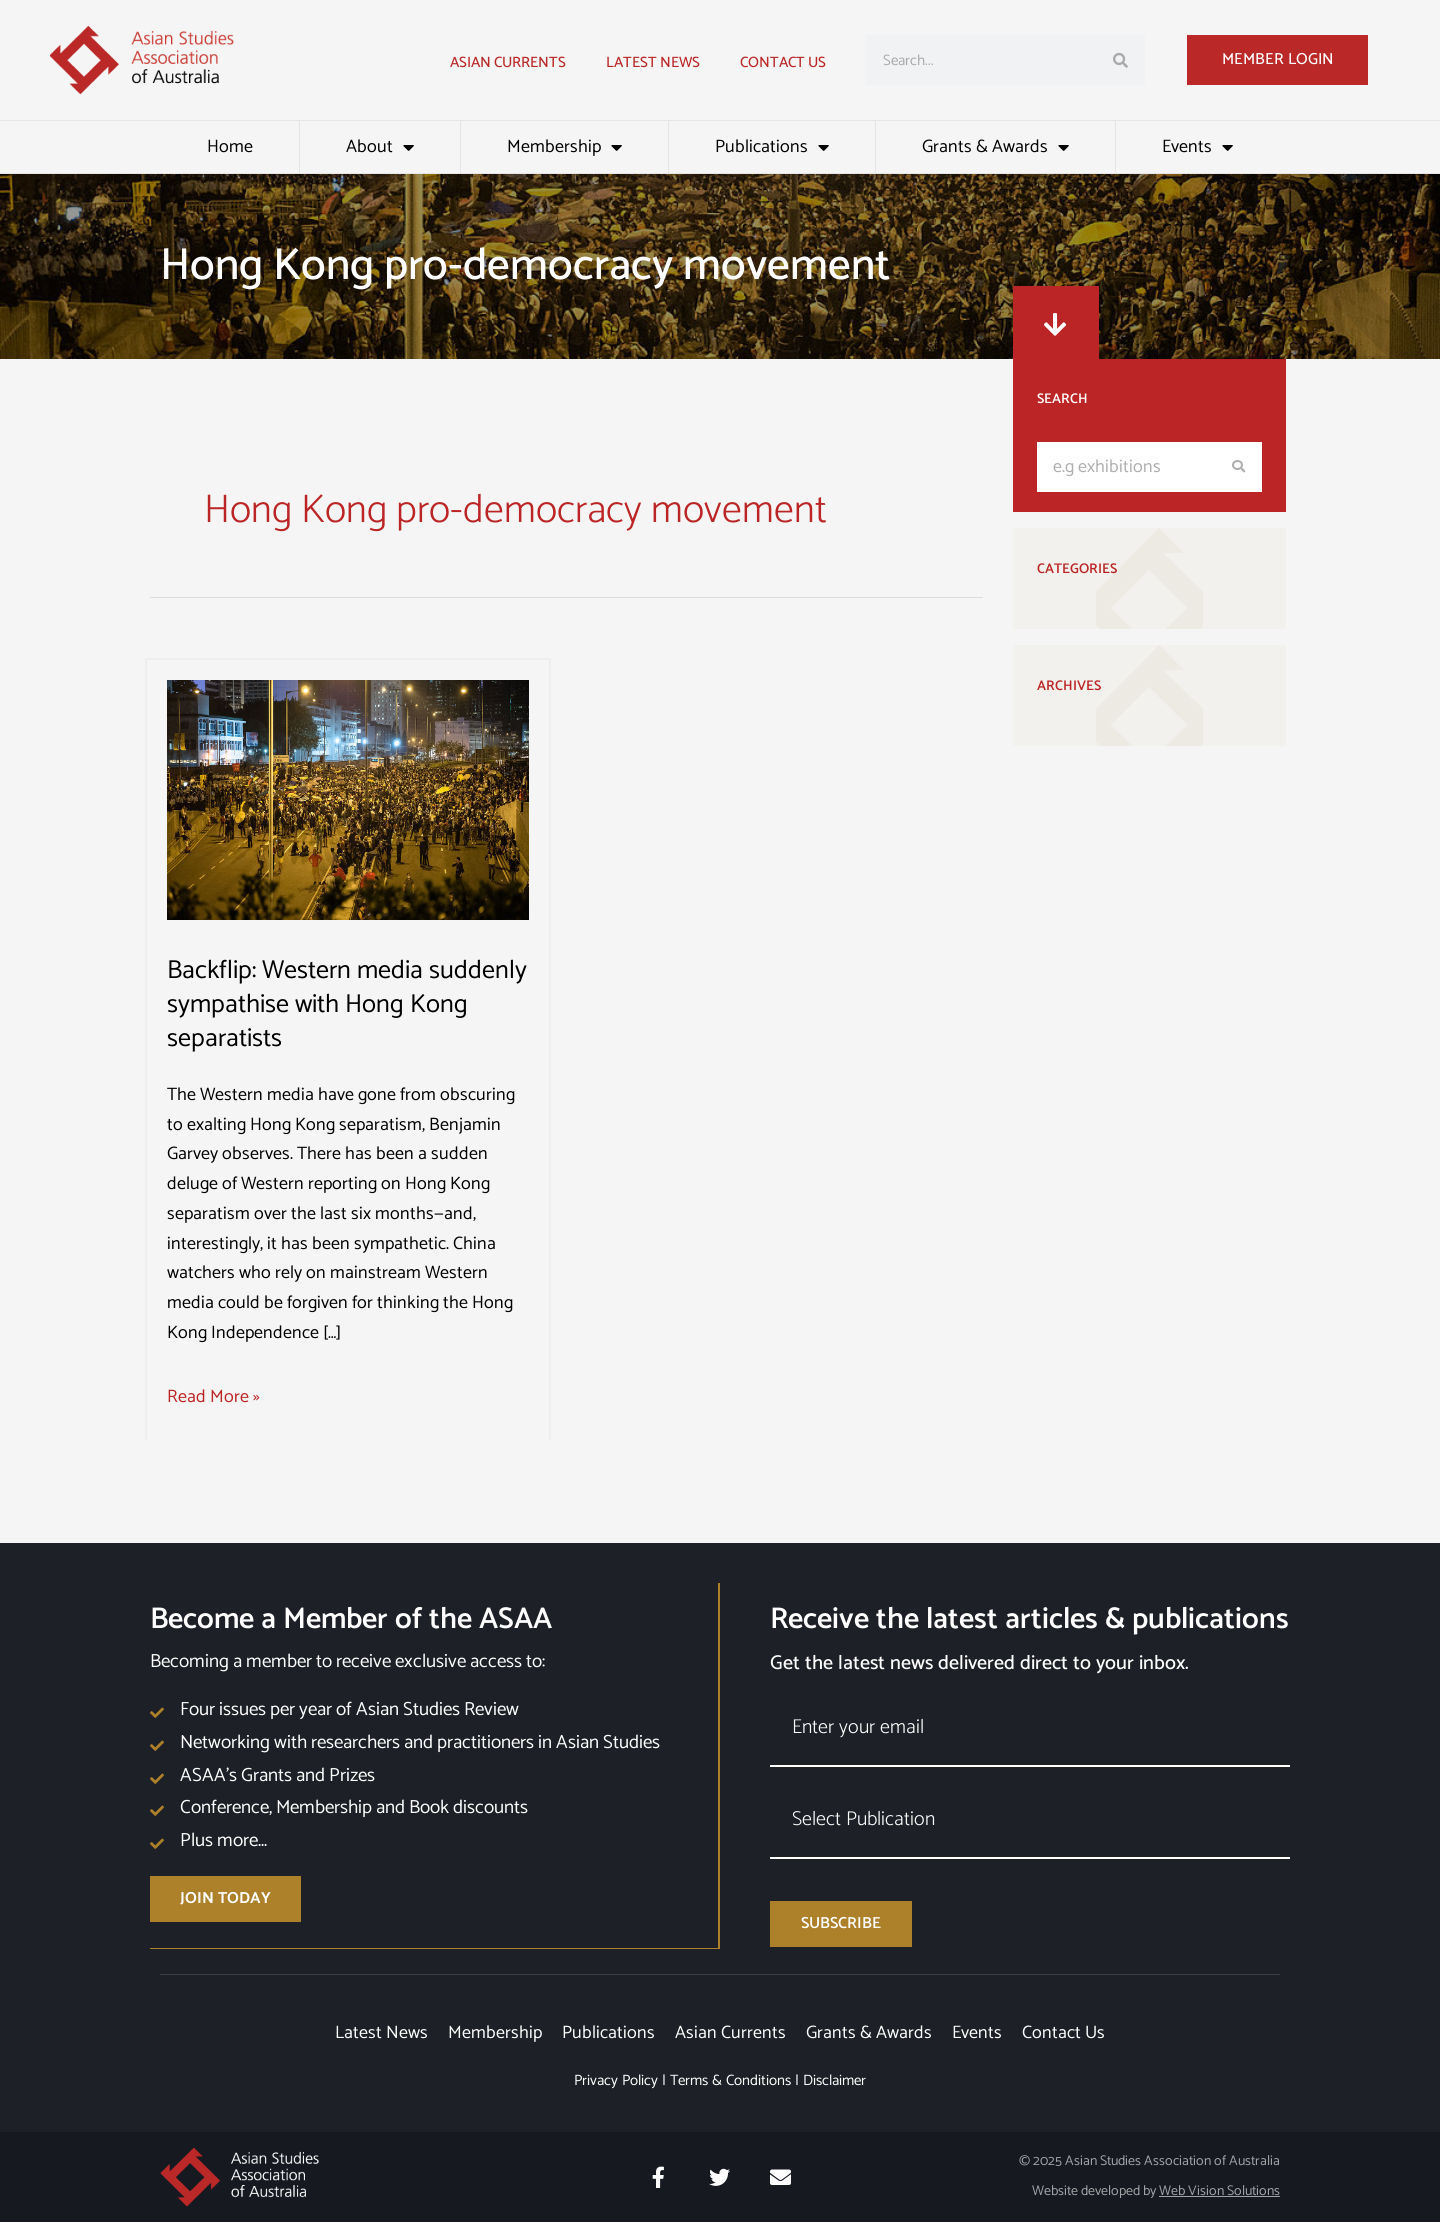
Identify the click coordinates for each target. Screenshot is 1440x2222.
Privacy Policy (616, 2080)
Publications (772, 147)
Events (1197, 147)
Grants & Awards (995, 147)
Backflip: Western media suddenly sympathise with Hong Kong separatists (347, 1004)
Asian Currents (508, 62)
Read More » (213, 1397)
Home (230, 147)
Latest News (381, 2033)
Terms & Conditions (730, 2080)
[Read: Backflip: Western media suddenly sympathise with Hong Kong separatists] (348, 799)
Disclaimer (834, 2080)
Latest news (653, 62)
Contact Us (783, 62)
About (380, 147)
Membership (564, 147)
